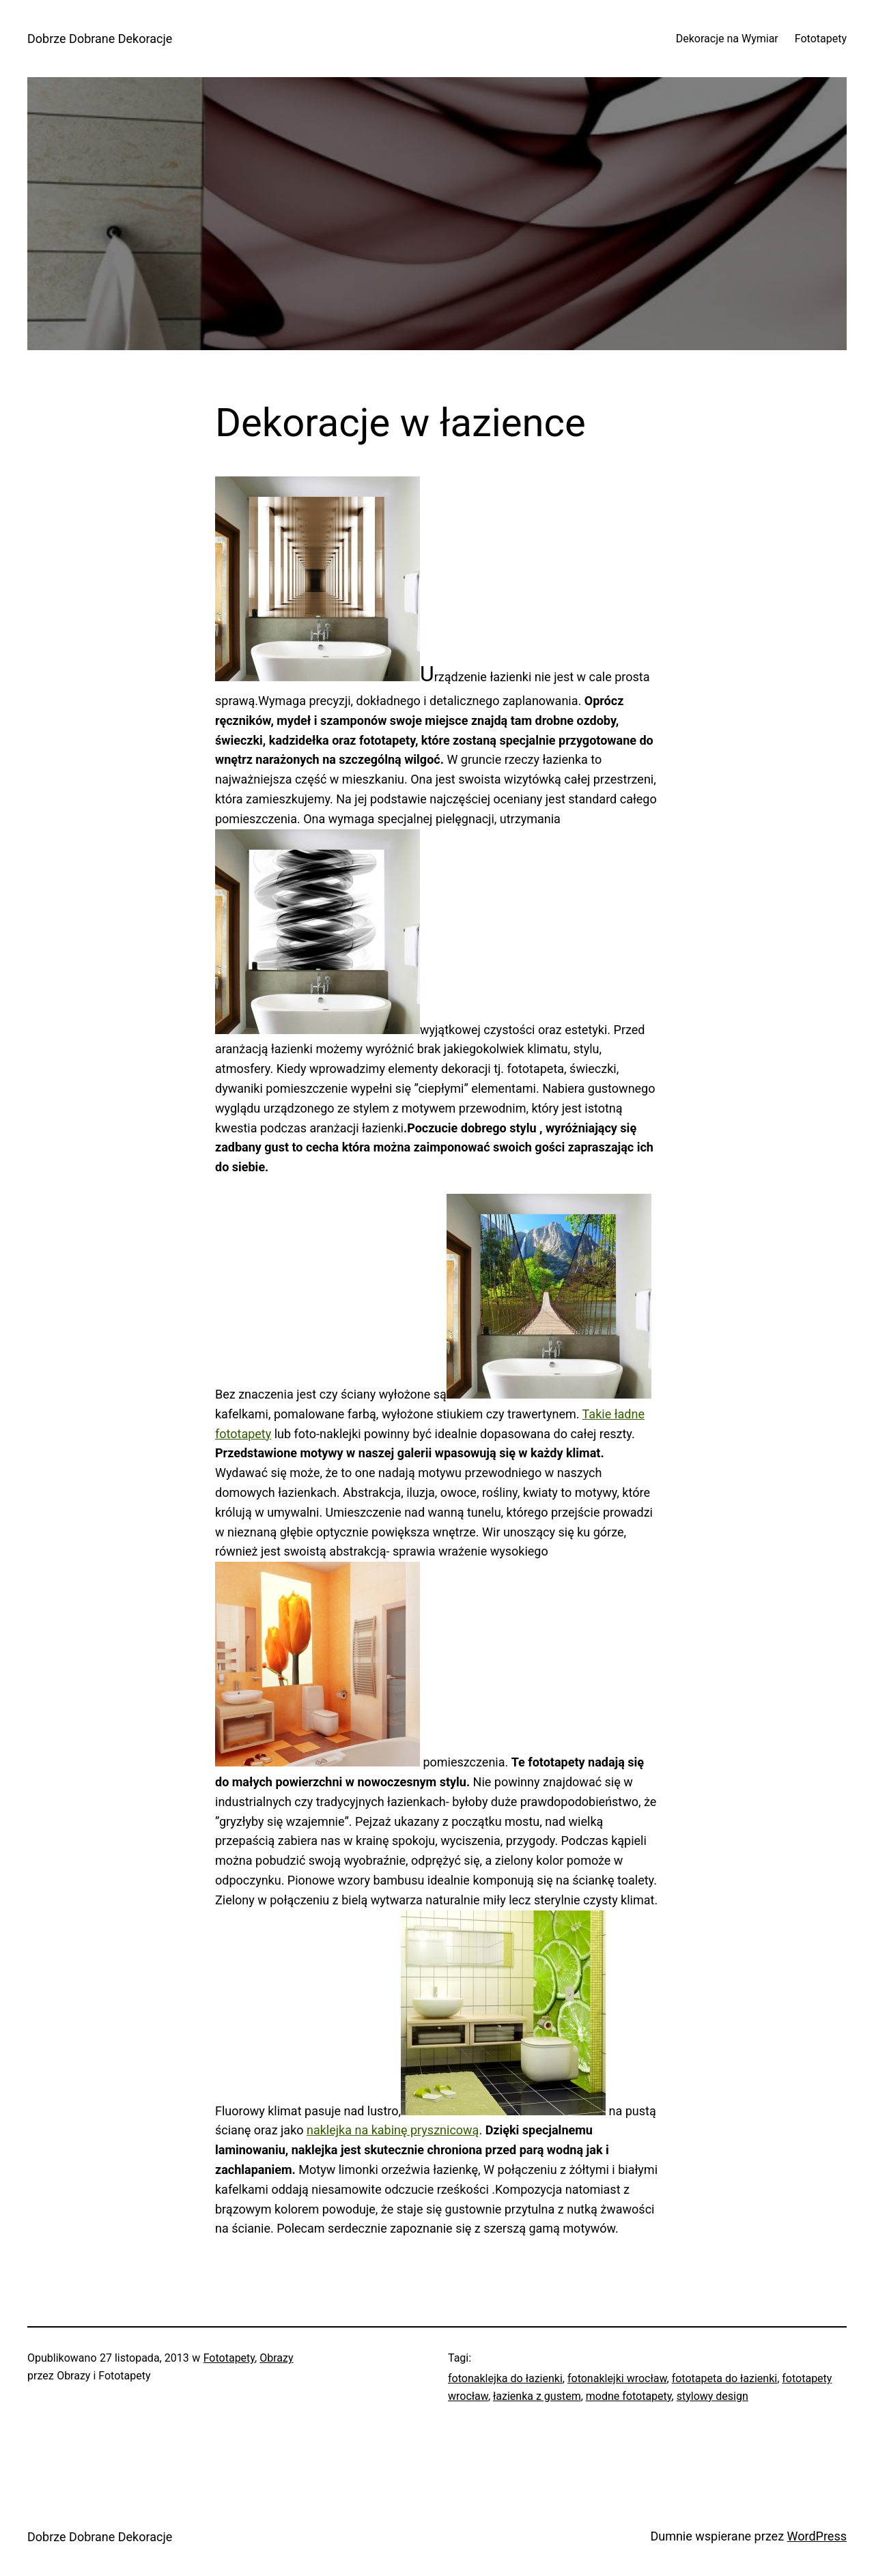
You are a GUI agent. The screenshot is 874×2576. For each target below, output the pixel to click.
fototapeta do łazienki (725, 2378)
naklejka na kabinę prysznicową (393, 2130)
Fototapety (821, 38)
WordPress (817, 2536)
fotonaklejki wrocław (617, 2378)
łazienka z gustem (537, 2396)
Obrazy (276, 2357)
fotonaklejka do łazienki (505, 2378)
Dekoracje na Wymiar (727, 38)
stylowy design (712, 2396)
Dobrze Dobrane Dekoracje (99, 38)
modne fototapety (629, 2396)
